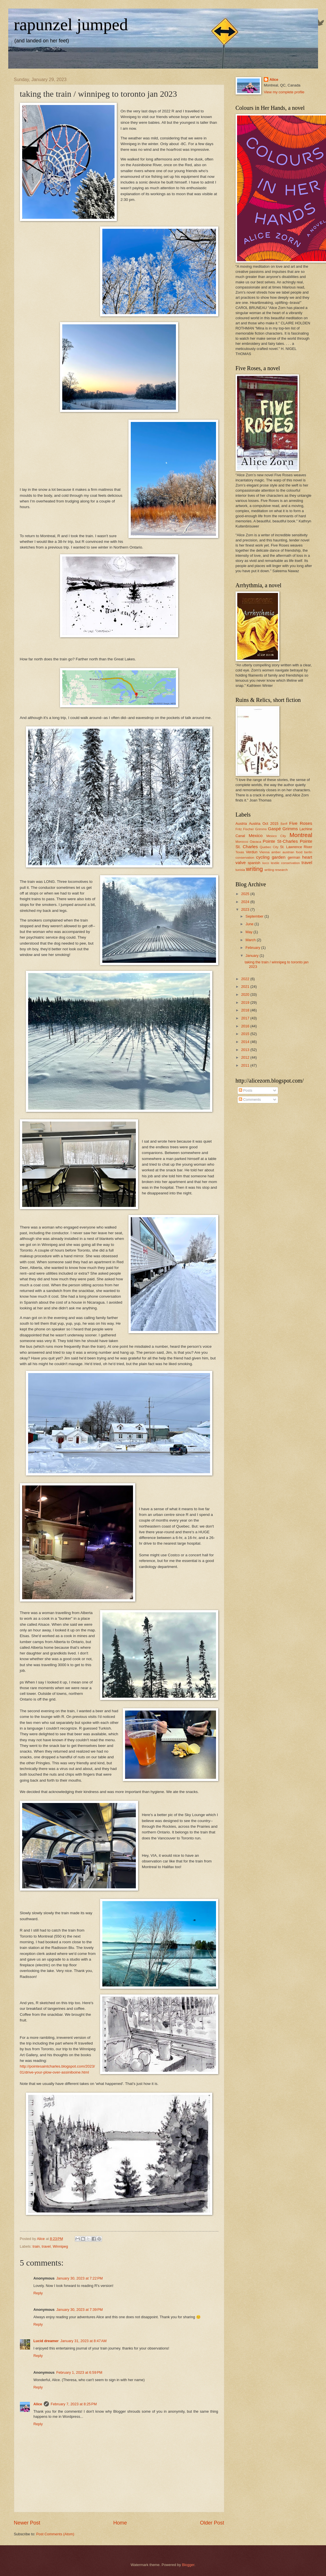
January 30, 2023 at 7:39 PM (79, 2309)
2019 (245, 1002)
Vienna (264, 852)
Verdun (252, 852)
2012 (245, 1057)
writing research (276, 869)
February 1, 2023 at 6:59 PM (79, 2372)
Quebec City (269, 847)
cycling (262, 857)
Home (120, 2523)
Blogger (188, 2565)
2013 (245, 1050)
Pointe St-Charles (280, 841)
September (255, 916)
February (253, 947)
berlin (308, 852)
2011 (245, 1065)
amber (276, 852)
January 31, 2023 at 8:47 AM (83, 2341)
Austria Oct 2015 (264, 823)
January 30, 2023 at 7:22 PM (79, 2278)
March (251, 940)
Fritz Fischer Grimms (251, 829)
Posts (245, 1090)
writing (254, 868)
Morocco (242, 841)
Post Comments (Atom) (55, 2534)
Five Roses (300, 823)
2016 (245, 1026)
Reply (38, 2293)
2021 (245, 986)
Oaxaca (255, 841)
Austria (241, 823)
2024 (245, 902)
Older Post (212, 2523)
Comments (250, 1099)
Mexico (256, 835)
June (250, 924)
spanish (254, 863)
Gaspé (274, 828)
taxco (265, 863)
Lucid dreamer (46, 2341)
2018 (245, 1010)
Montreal (300, 835)
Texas (240, 852)
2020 (245, 994)
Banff (284, 823)
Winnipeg (60, 2246)
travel (46, 2246)
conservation (245, 857)
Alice (38, 2404)
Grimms (290, 828)
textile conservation (285, 863)
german (294, 857)
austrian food (292, 852)
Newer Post (27, 2523)
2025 (245, 894)
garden (278, 857)
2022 (245, 979)
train (36, 2246)
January (252, 955)
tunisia (240, 869)
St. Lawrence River (296, 847)
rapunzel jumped (71, 24)
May (250, 932)
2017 (245, 1018)
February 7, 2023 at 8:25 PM (74, 2404)
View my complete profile (284, 92)
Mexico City (276, 836)
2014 (245, 1042)
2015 (245, 1034)
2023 (245, 909)
